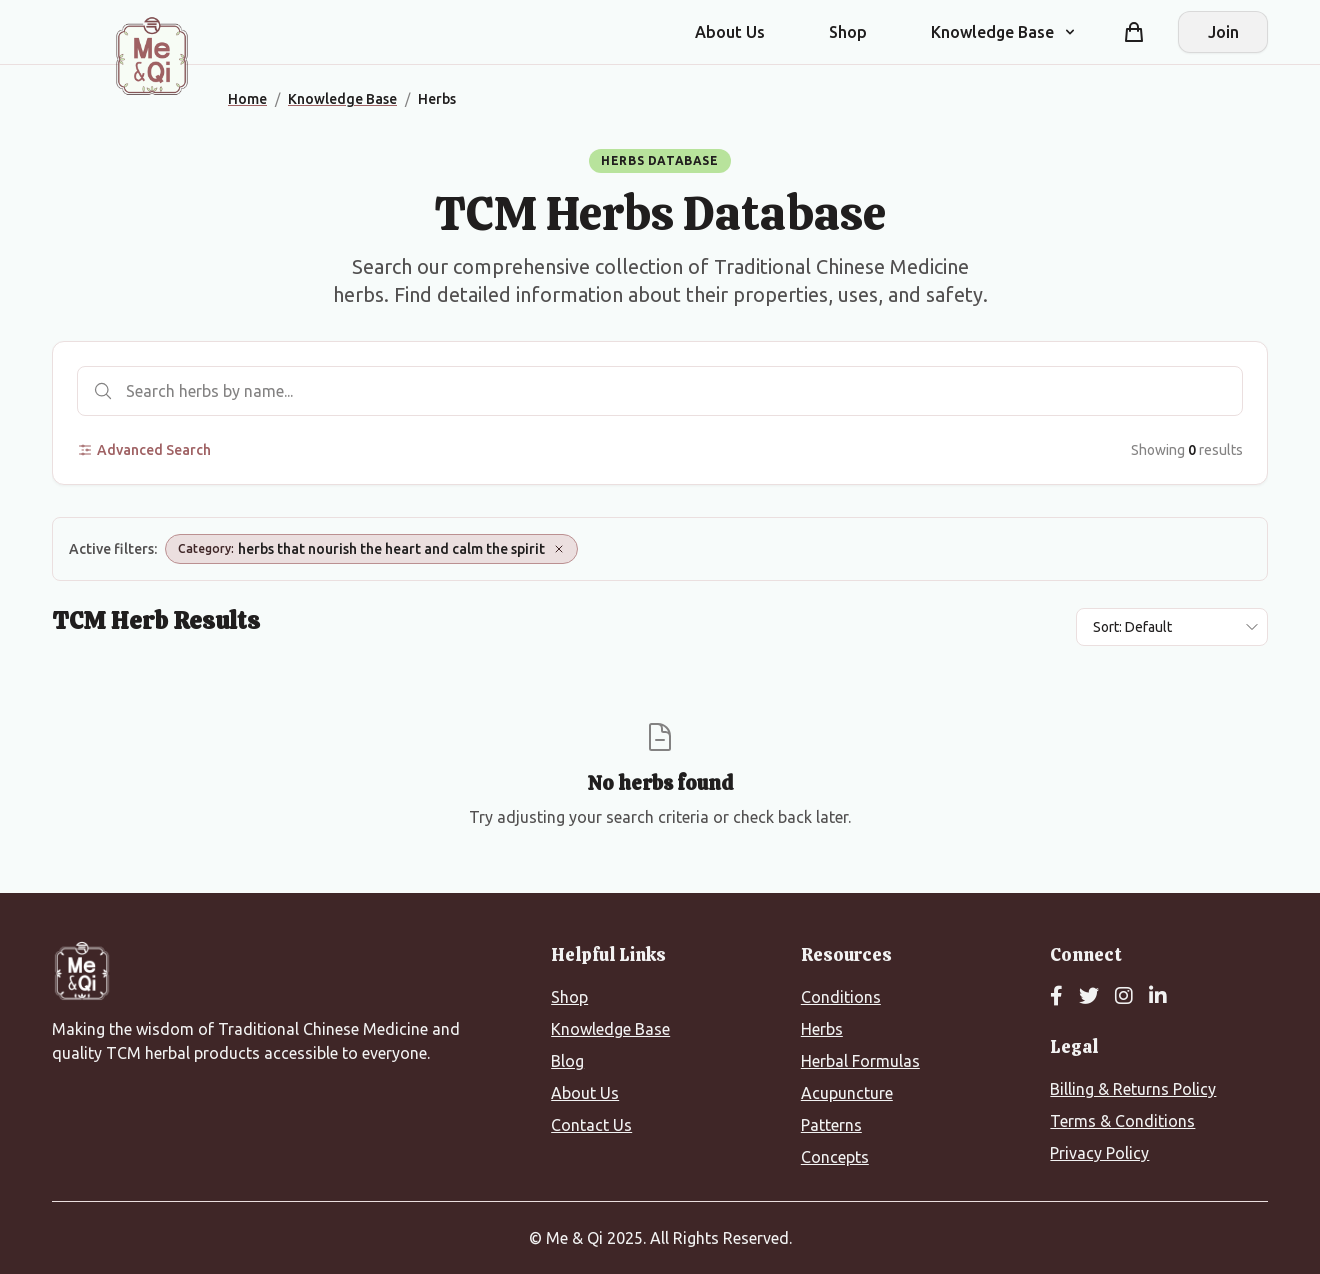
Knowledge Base (610, 1029)
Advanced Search (144, 450)
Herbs (822, 1029)
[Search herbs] (660, 391)
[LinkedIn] (1158, 997)
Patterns (831, 1125)
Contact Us (591, 1125)
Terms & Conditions (1122, 1121)
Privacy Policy (1099, 1153)
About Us (730, 32)
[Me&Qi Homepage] (152, 56)
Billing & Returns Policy (1133, 1089)
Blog (567, 1061)
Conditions (841, 997)
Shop (848, 32)
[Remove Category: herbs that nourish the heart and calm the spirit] (559, 549)
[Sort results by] (1172, 627)
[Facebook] (1056, 997)
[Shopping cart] (1134, 32)
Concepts (835, 1157)
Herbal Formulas (860, 1061)
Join (1223, 32)
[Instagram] (1124, 997)
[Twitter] (1089, 997)
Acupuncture (847, 1093)
